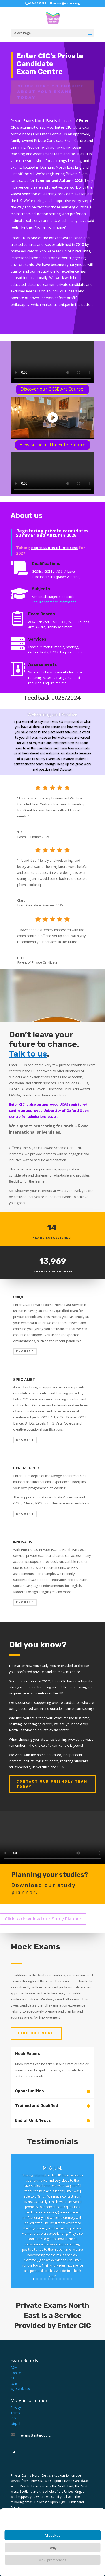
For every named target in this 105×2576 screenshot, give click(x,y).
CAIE (14, 2378)
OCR (14, 2383)
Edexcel (16, 2373)
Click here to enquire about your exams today (50, 92)
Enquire (25, 1351)
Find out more (36, 2033)
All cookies (52, 2535)
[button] (98, 2514)
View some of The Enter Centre (53, 444)
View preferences (52, 2560)
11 (71, 2279)
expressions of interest (54, 547)
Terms (15, 2413)
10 (68, 2279)
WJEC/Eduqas (20, 2389)
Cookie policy (45, 2570)
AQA (14, 2367)
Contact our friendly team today (52, 1784)
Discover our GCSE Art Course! (52, 389)
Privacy (61, 2570)
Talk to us (28, 1054)
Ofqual (15, 2423)
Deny (53, 2547)
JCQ (13, 2418)
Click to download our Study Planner (43, 1919)
